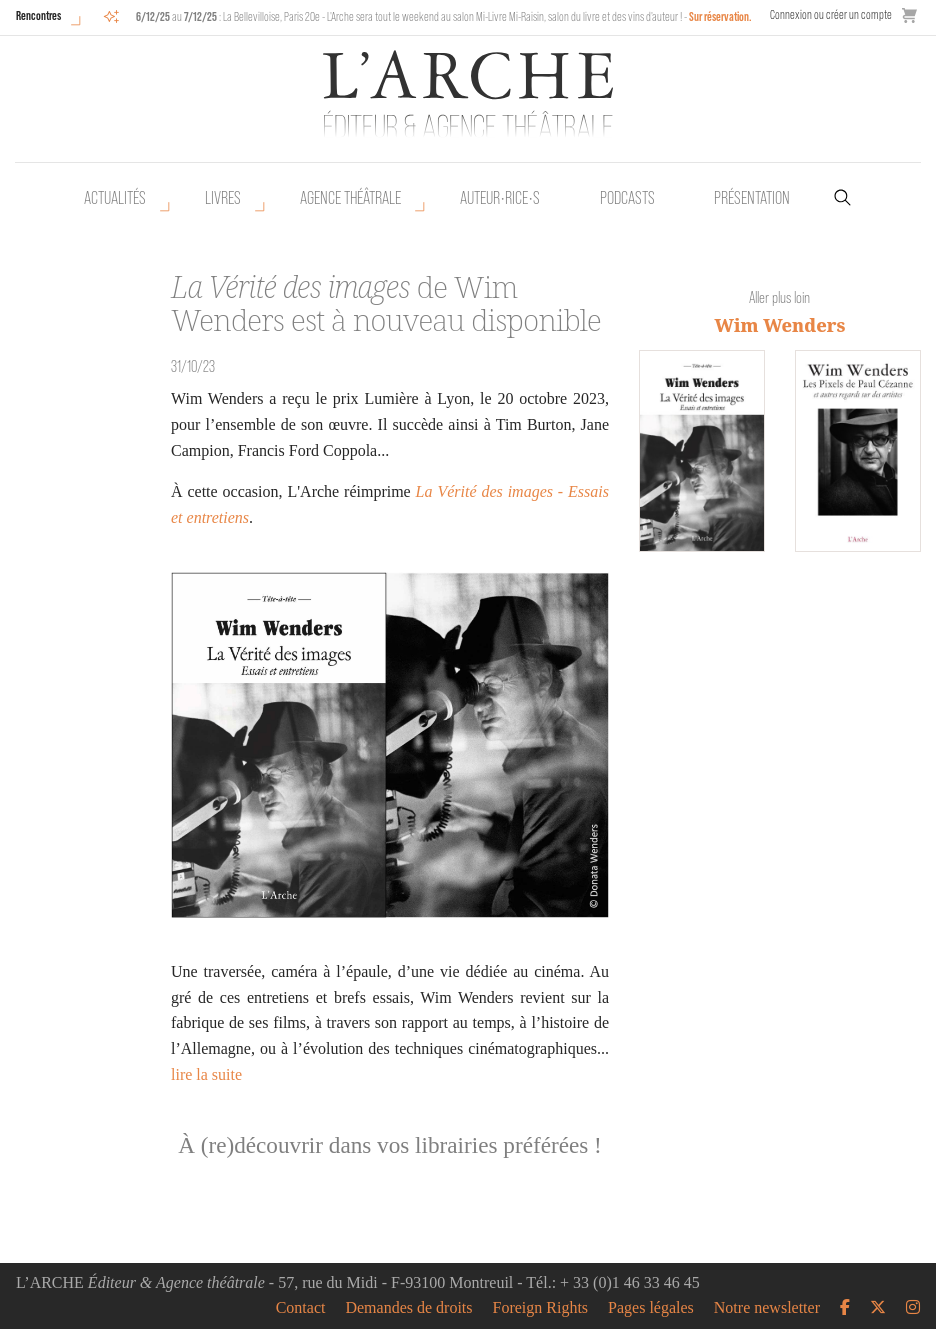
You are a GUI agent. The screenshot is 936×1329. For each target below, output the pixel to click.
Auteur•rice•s (500, 198)
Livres (223, 198)
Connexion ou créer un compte (831, 14)
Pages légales (651, 1308)
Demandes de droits (408, 1308)
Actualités (115, 198)
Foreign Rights (541, 1308)
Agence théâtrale (350, 198)
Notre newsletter (767, 1308)
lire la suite (206, 1074)
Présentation (752, 198)
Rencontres (38, 15)
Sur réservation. (720, 16)
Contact (301, 1308)
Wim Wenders (780, 325)
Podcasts (627, 198)
